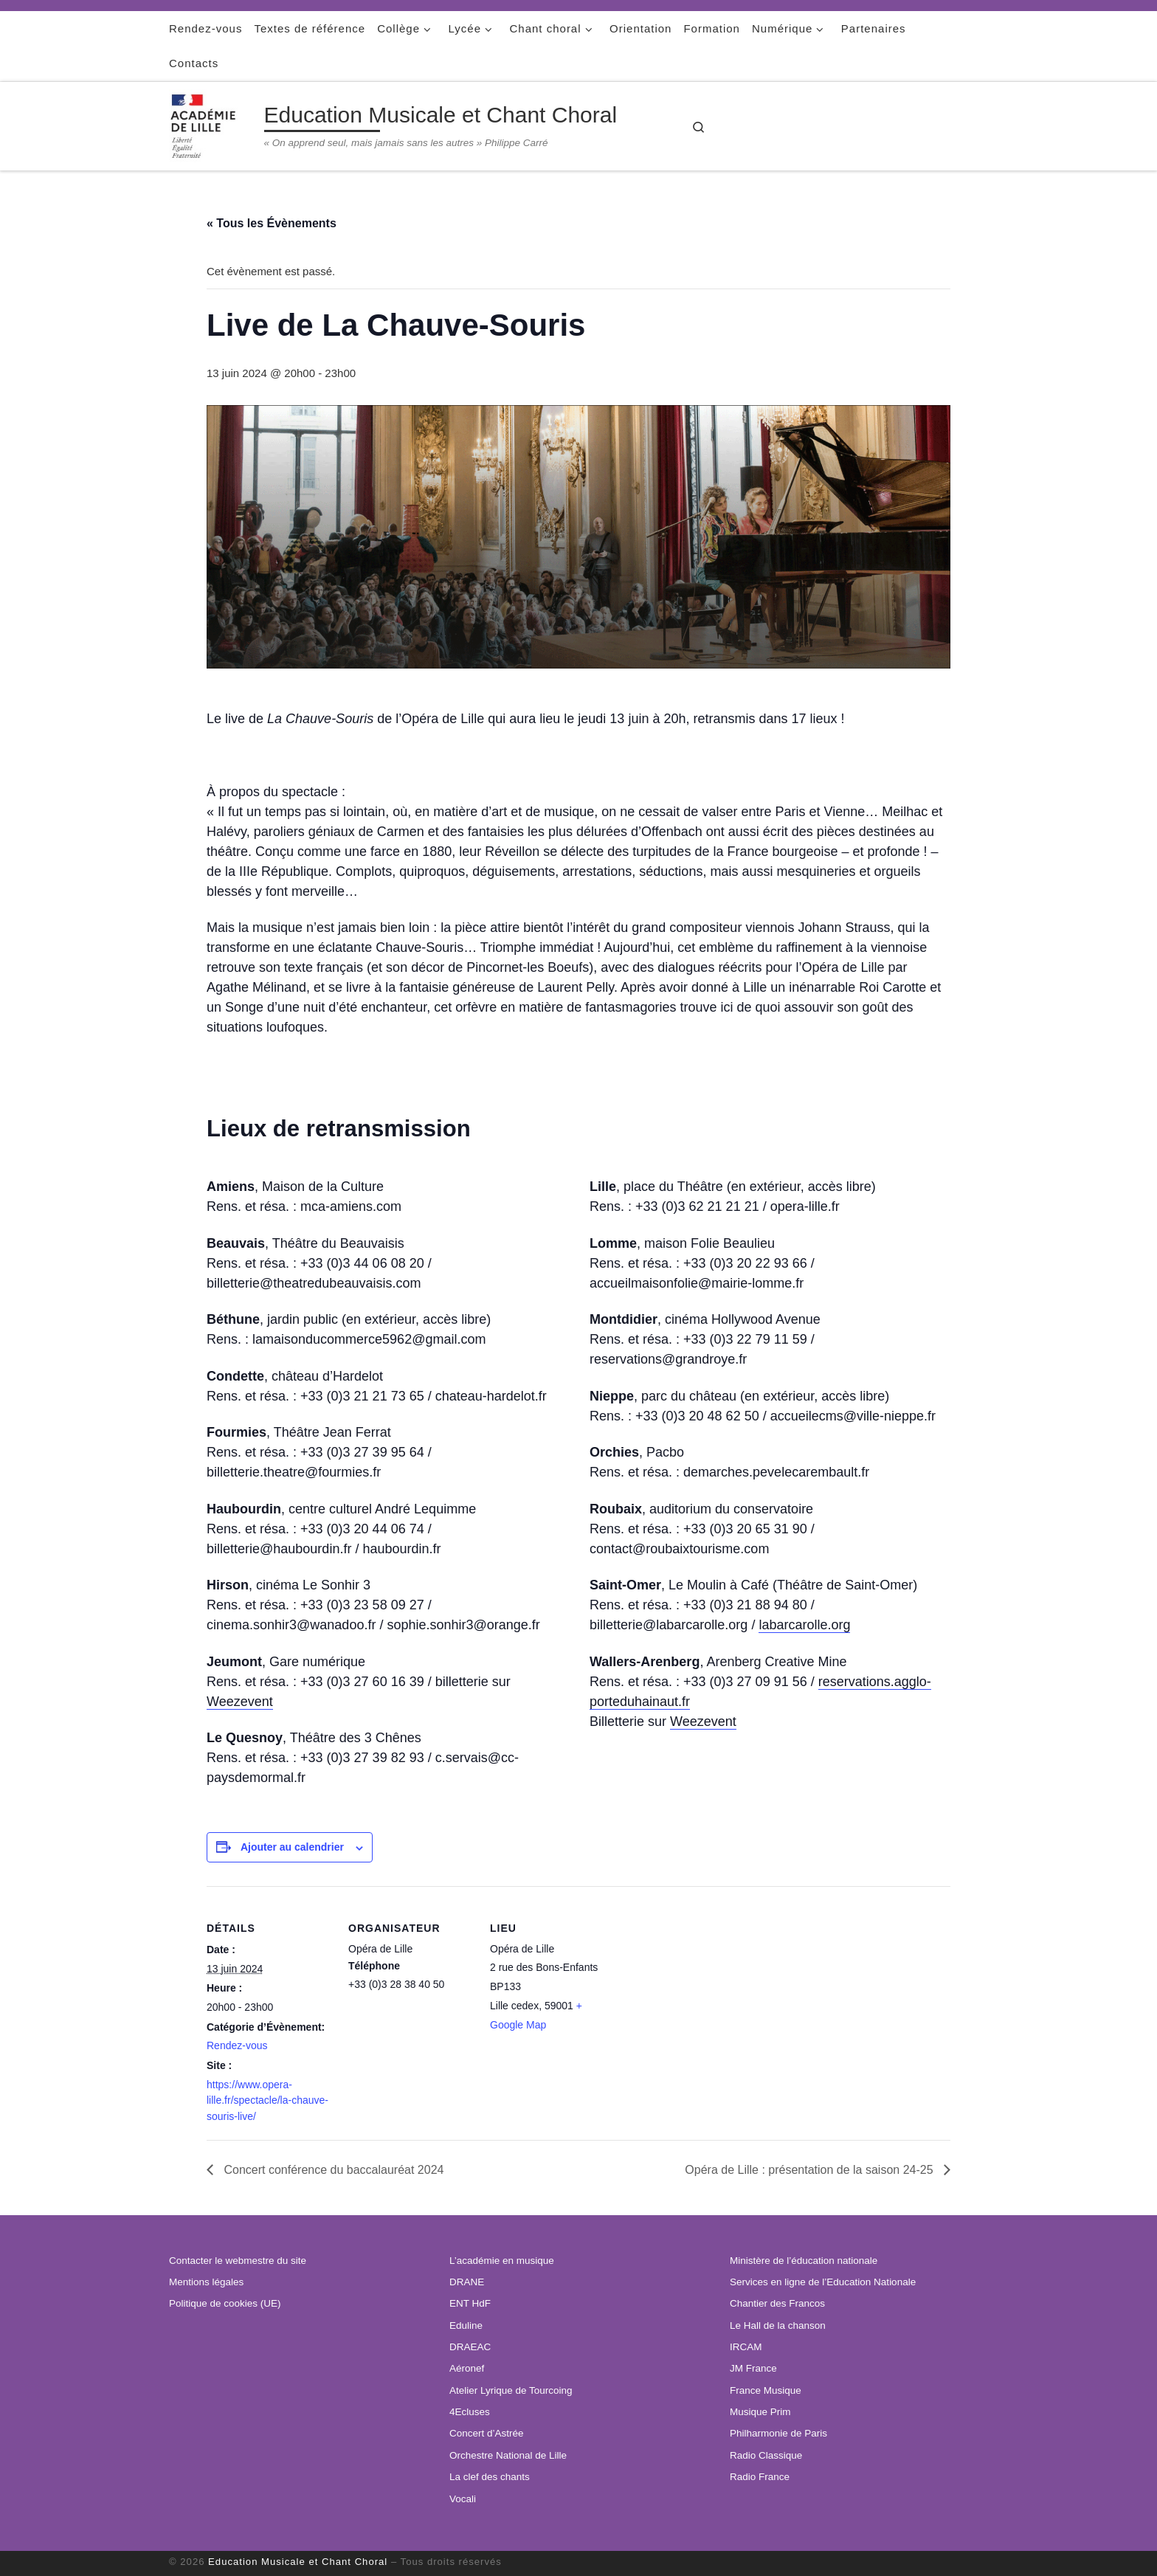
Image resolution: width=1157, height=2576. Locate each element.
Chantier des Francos (777, 2303)
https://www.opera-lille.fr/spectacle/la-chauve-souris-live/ (267, 2100)
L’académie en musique (501, 2260)
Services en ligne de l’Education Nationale (823, 2281)
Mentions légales (206, 2281)
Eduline (466, 2325)
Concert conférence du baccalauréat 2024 (332, 2170)
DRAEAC (470, 2346)
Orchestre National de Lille (508, 2455)
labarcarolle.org (804, 1624)
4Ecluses (469, 2411)
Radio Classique (766, 2455)
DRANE (466, 2281)
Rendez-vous (237, 2045)
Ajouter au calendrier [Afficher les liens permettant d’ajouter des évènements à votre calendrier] (292, 1847)
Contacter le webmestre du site (237, 2260)
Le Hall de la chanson (778, 2325)
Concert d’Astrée (486, 2433)
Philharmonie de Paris (778, 2433)
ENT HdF (470, 2303)
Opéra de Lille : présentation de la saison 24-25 (810, 2170)
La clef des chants (489, 2476)
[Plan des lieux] (709, 2039)
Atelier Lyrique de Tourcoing (511, 2390)
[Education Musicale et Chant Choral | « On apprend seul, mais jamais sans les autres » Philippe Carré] (214, 124)
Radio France (760, 2476)
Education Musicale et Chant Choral (297, 2561)
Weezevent (240, 1701)
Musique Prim (760, 2411)
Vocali (462, 2498)
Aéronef (466, 2368)
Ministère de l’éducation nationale (803, 2260)
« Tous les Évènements (271, 223)
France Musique (765, 2390)
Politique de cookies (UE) (225, 2303)
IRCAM (746, 2346)
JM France (753, 2368)
